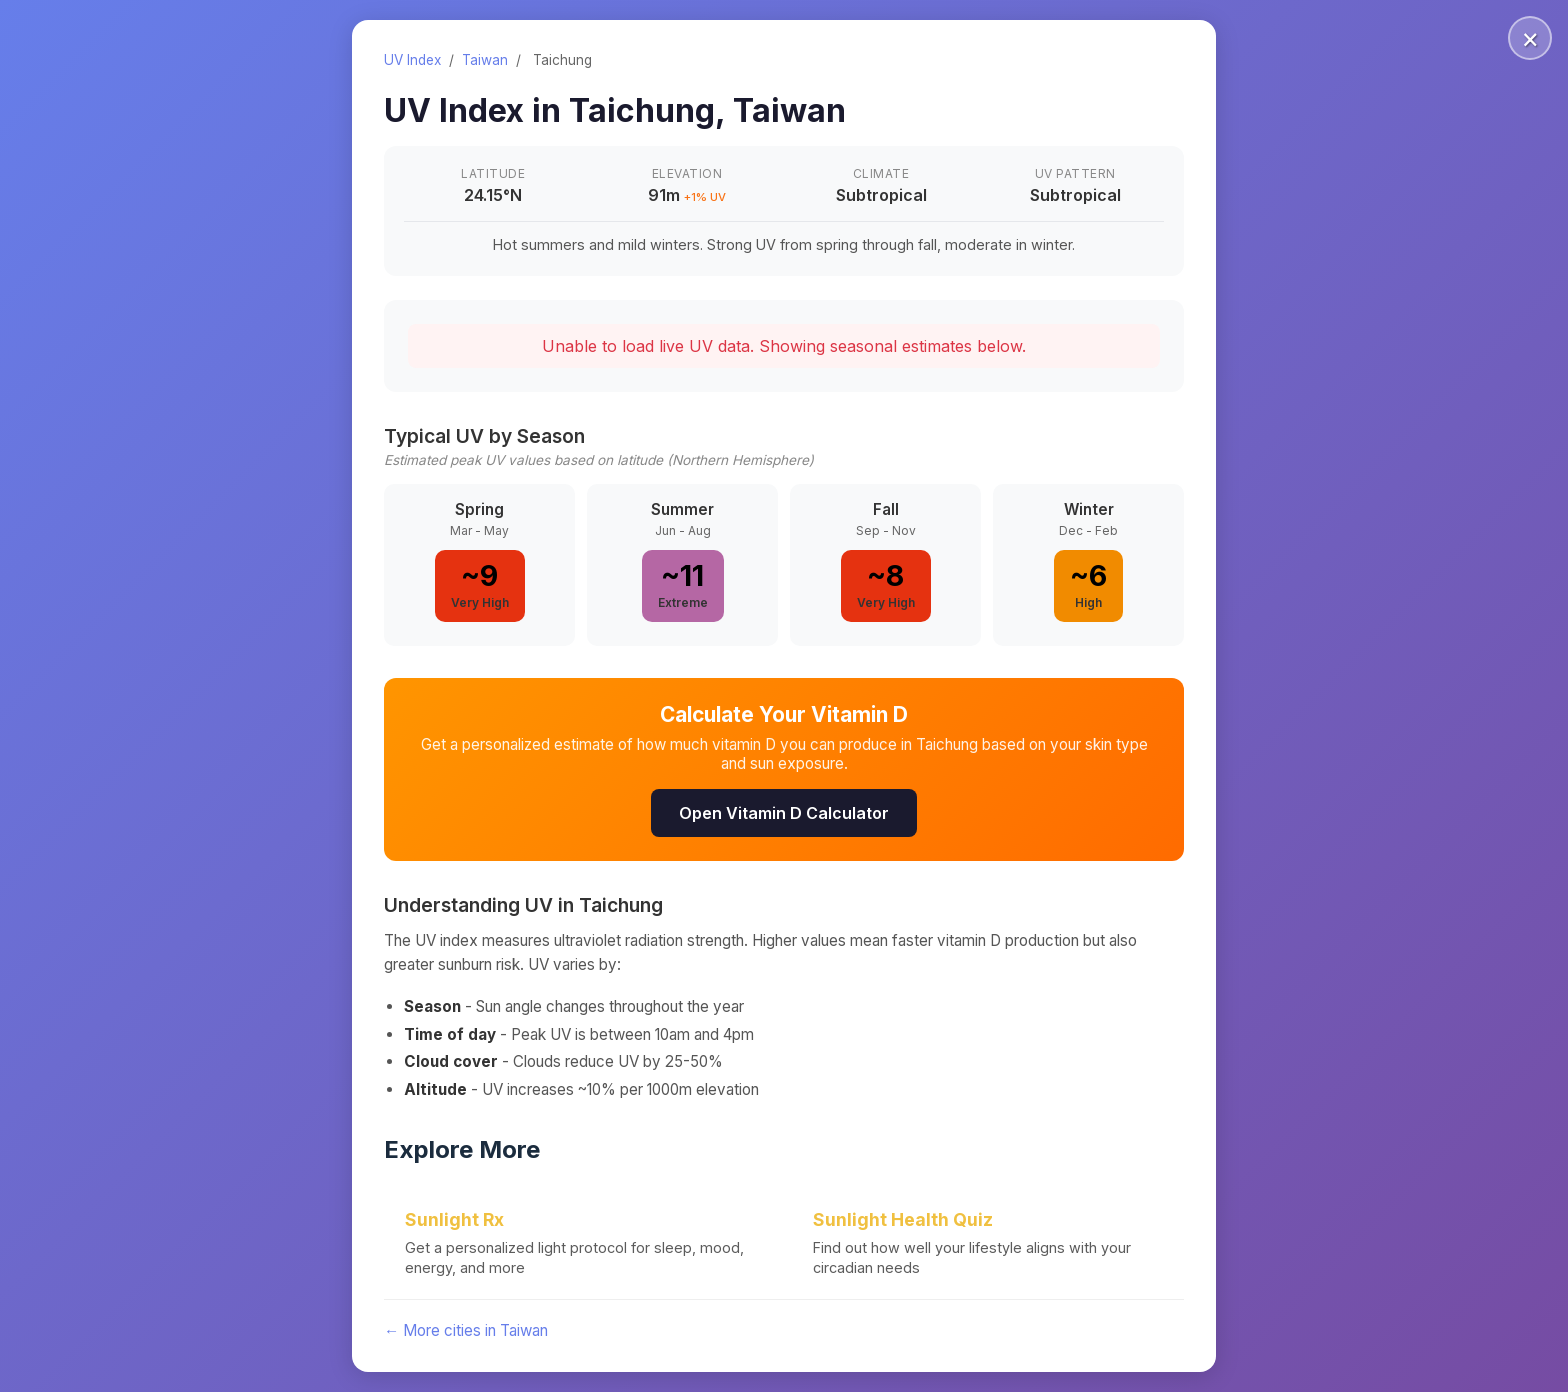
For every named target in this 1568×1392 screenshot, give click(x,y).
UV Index (412, 60)
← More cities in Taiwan (466, 1330)
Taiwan (485, 60)
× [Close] (1530, 38)
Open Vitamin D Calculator (784, 813)
